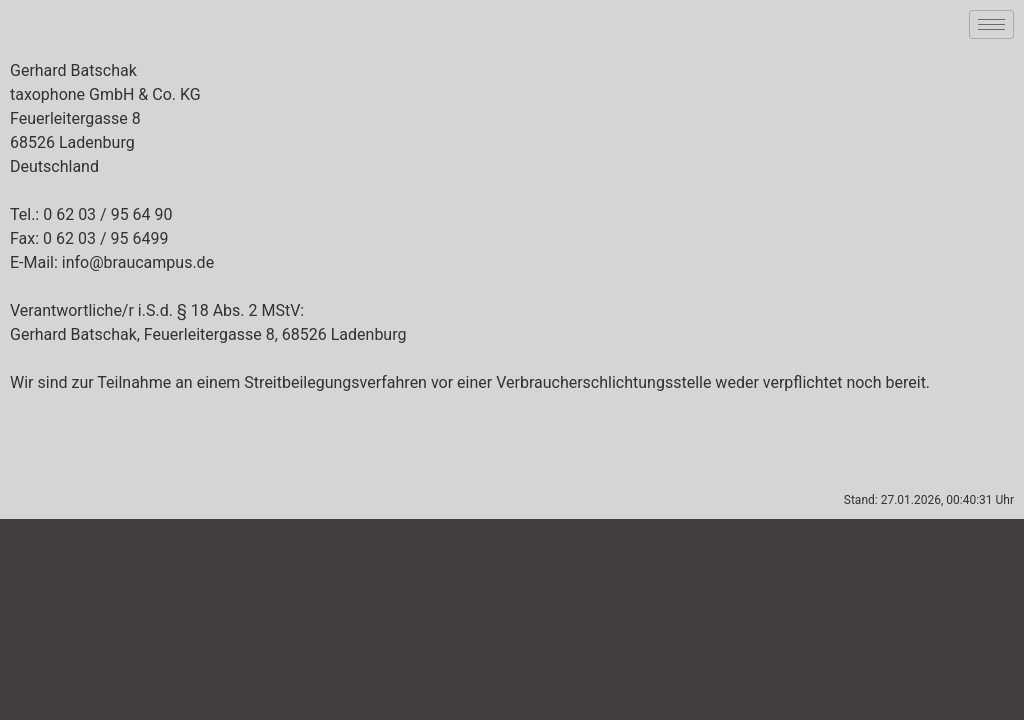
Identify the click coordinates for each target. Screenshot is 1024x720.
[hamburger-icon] (991, 24)
